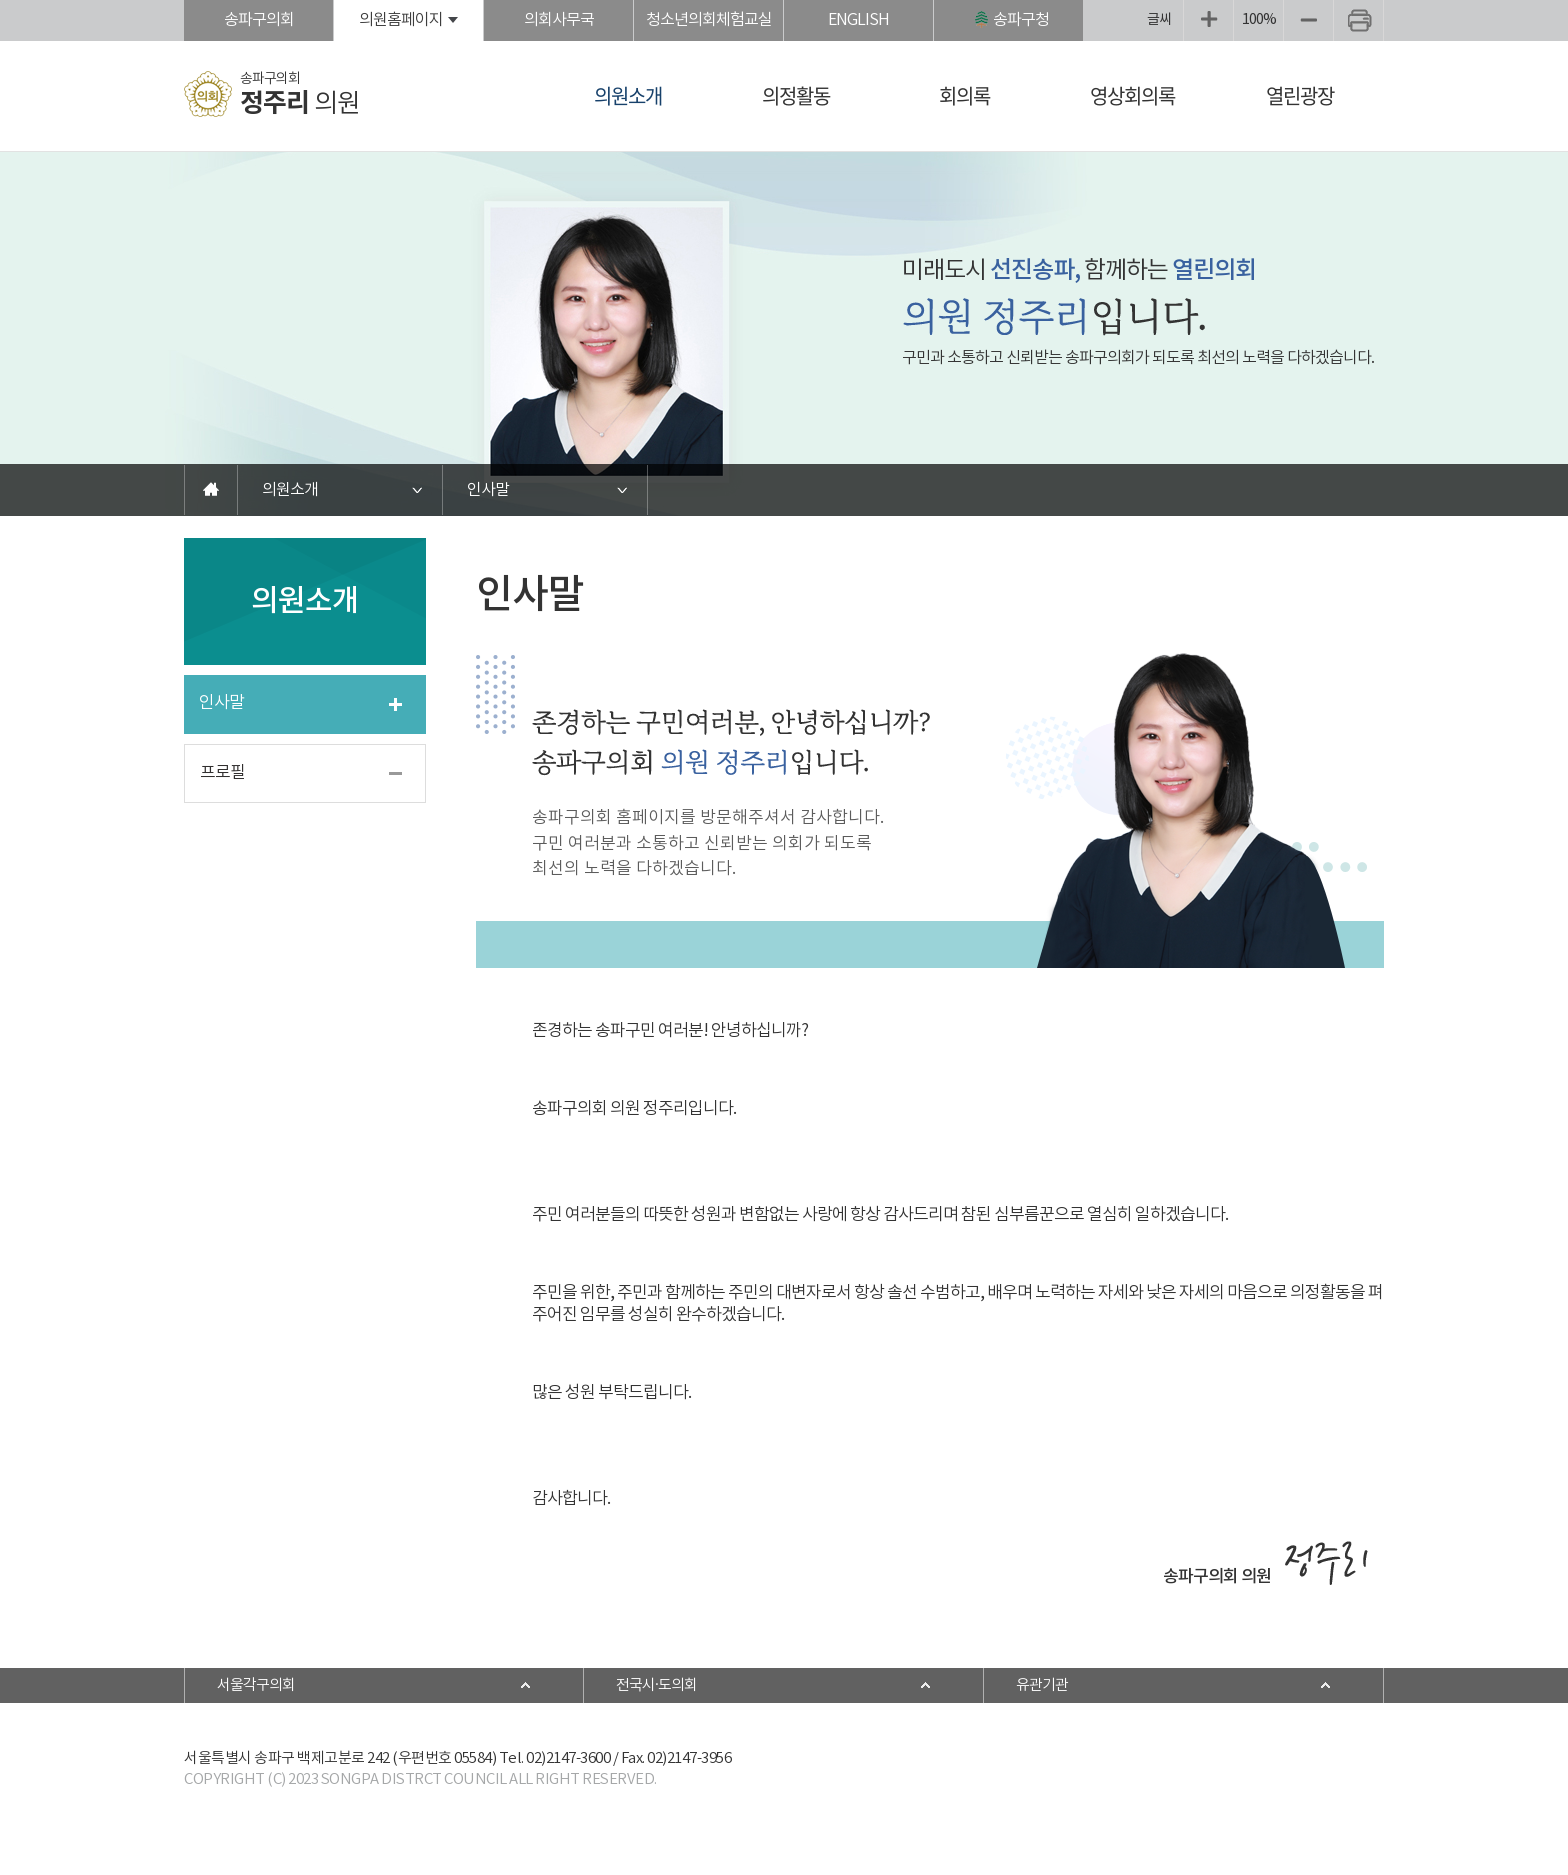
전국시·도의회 (656, 1685)
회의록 (964, 95)
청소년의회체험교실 (709, 20)
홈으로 (211, 490)
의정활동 (796, 95)
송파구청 (1021, 20)
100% (1259, 20)
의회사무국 (559, 20)
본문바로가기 (0, 0)
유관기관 (1042, 1685)
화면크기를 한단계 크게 (1208, 20)
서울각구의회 (256, 1685)
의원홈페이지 (401, 20)
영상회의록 (1132, 95)
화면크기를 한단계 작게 (1308, 20)
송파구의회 (259, 20)
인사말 (488, 490)
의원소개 (628, 95)
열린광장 (1300, 95)
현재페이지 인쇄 (1358, 20)
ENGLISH (858, 20)
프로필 (222, 773)
